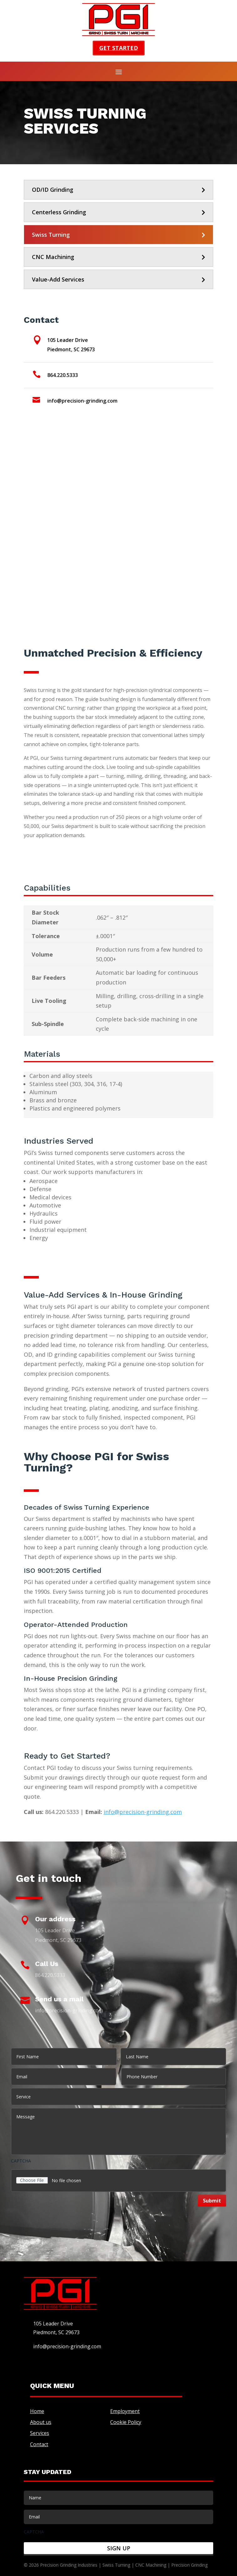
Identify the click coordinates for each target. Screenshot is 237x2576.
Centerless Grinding (59, 212)
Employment (125, 2411)
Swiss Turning (51, 234)
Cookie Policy (125, 2422)
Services (39, 2433)
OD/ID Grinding (52, 189)
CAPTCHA (21, 2161)
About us (40, 2422)
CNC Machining (53, 257)
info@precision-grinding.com (143, 1812)
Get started (118, 48)
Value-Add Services (58, 279)
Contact (39, 2444)
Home (37, 2411)
